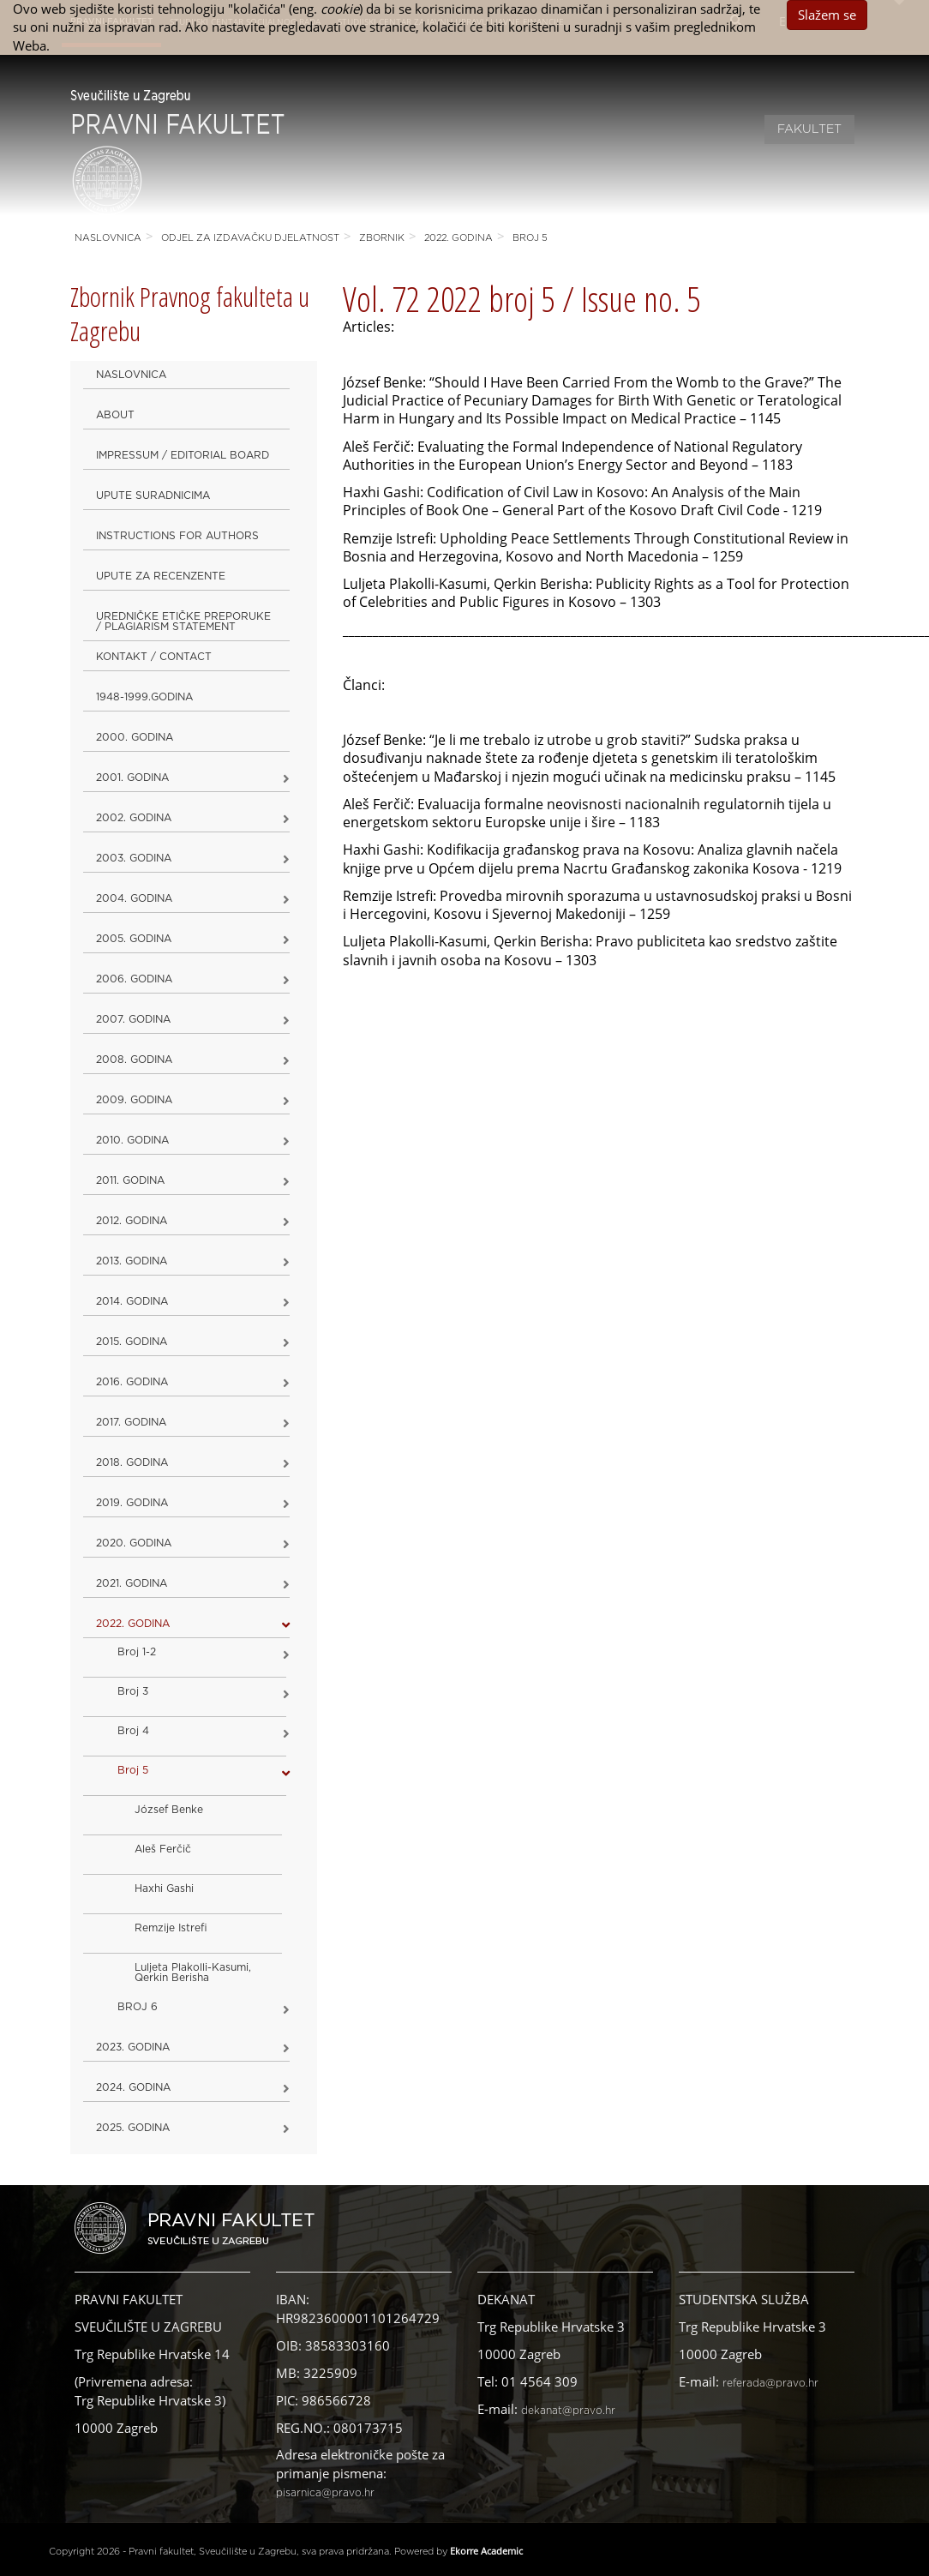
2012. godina (131, 1221)
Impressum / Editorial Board (182, 455)
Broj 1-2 (136, 1652)
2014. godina (132, 1301)
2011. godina (130, 1180)
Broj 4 (133, 1731)
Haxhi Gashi (164, 1888)
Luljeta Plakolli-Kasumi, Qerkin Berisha (193, 1972)
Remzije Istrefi (171, 1928)
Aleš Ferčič (163, 1849)
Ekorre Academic (486, 2550)
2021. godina (131, 1583)
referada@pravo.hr (770, 2383)
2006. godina (134, 979)
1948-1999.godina (144, 697)
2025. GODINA (133, 2128)
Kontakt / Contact (154, 657)
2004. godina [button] (134, 898)
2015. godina (131, 1341)
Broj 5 (530, 238)
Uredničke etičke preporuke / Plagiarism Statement (183, 621)
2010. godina (132, 1140)
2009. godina (134, 1100)
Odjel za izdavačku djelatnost (250, 238)
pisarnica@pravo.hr (325, 2493)
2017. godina (131, 1422)
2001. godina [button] (132, 777)
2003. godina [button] (133, 858)
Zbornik (382, 238)
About (115, 415)
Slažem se (827, 14)
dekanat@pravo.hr (568, 2410)
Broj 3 (132, 1691)
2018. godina (132, 1462)
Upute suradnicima (153, 495)
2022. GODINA (458, 238)
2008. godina (134, 1059)
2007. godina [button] (133, 1019)
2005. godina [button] (133, 939)
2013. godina (131, 1261)
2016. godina (132, 1382)
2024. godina (133, 2087)
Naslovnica (108, 238)
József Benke (169, 1809)
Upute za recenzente (160, 576)
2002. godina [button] (133, 818)
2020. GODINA (133, 1543)
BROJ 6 (137, 2007)
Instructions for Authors (177, 536)
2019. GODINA (132, 1503)
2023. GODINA (133, 2047)
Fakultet (809, 129)
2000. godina (134, 737)
